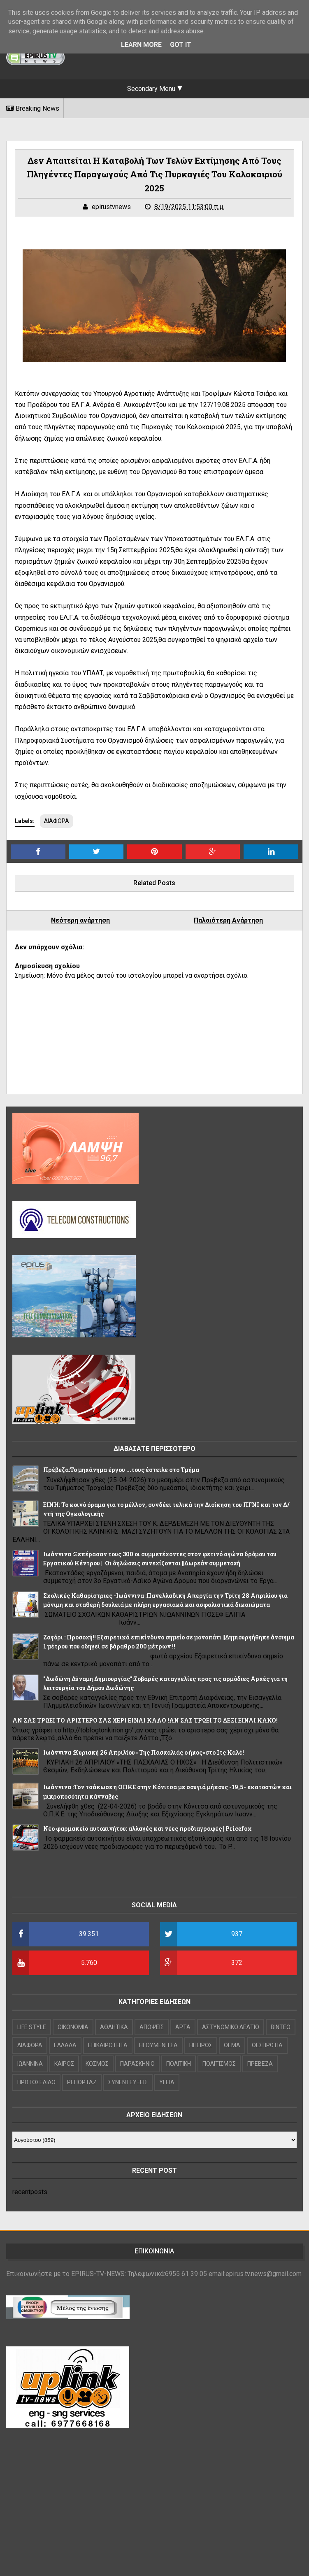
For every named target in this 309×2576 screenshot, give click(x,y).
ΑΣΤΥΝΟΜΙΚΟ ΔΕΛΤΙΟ (230, 2027)
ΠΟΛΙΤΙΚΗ (178, 2063)
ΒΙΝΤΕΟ (280, 2027)
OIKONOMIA (73, 2027)
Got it (180, 45)
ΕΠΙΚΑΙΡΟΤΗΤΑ (108, 2045)
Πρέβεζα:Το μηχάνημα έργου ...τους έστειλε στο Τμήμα (121, 1470)
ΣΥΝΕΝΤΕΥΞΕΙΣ (128, 2082)
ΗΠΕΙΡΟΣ (200, 2045)
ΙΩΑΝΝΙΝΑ (30, 2063)
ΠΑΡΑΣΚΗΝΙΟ (137, 2063)
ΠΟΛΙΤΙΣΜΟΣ (219, 2063)
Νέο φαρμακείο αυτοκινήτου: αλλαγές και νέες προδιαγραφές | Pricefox (147, 1828)
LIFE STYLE (31, 2027)
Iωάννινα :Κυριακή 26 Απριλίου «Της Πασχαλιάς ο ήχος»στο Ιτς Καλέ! (143, 1752)
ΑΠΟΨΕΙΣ (151, 2027)
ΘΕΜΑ (232, 2045)
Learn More (141, 45)
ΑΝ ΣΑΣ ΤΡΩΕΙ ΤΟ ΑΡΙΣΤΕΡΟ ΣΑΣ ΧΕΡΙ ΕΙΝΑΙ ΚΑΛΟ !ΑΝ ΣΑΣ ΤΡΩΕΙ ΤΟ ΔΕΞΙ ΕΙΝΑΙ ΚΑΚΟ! (145, 1720)
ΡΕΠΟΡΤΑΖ (82, 2082)
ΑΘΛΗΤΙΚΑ (114, 2027)
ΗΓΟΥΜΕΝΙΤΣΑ (158, 2045)
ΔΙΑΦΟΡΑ (56, 821)
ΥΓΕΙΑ (166, 2082)
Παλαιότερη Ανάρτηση (228, 920)
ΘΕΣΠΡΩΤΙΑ (267, 2045)
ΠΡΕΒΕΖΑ (260, 2063)
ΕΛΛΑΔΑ (65, 2045)
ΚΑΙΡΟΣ (64, 2063)
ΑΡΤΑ (183, 2027)
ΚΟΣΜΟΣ (97, 2063)
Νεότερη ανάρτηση (80, 920)
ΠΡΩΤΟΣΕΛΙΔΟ (36, 2082)
